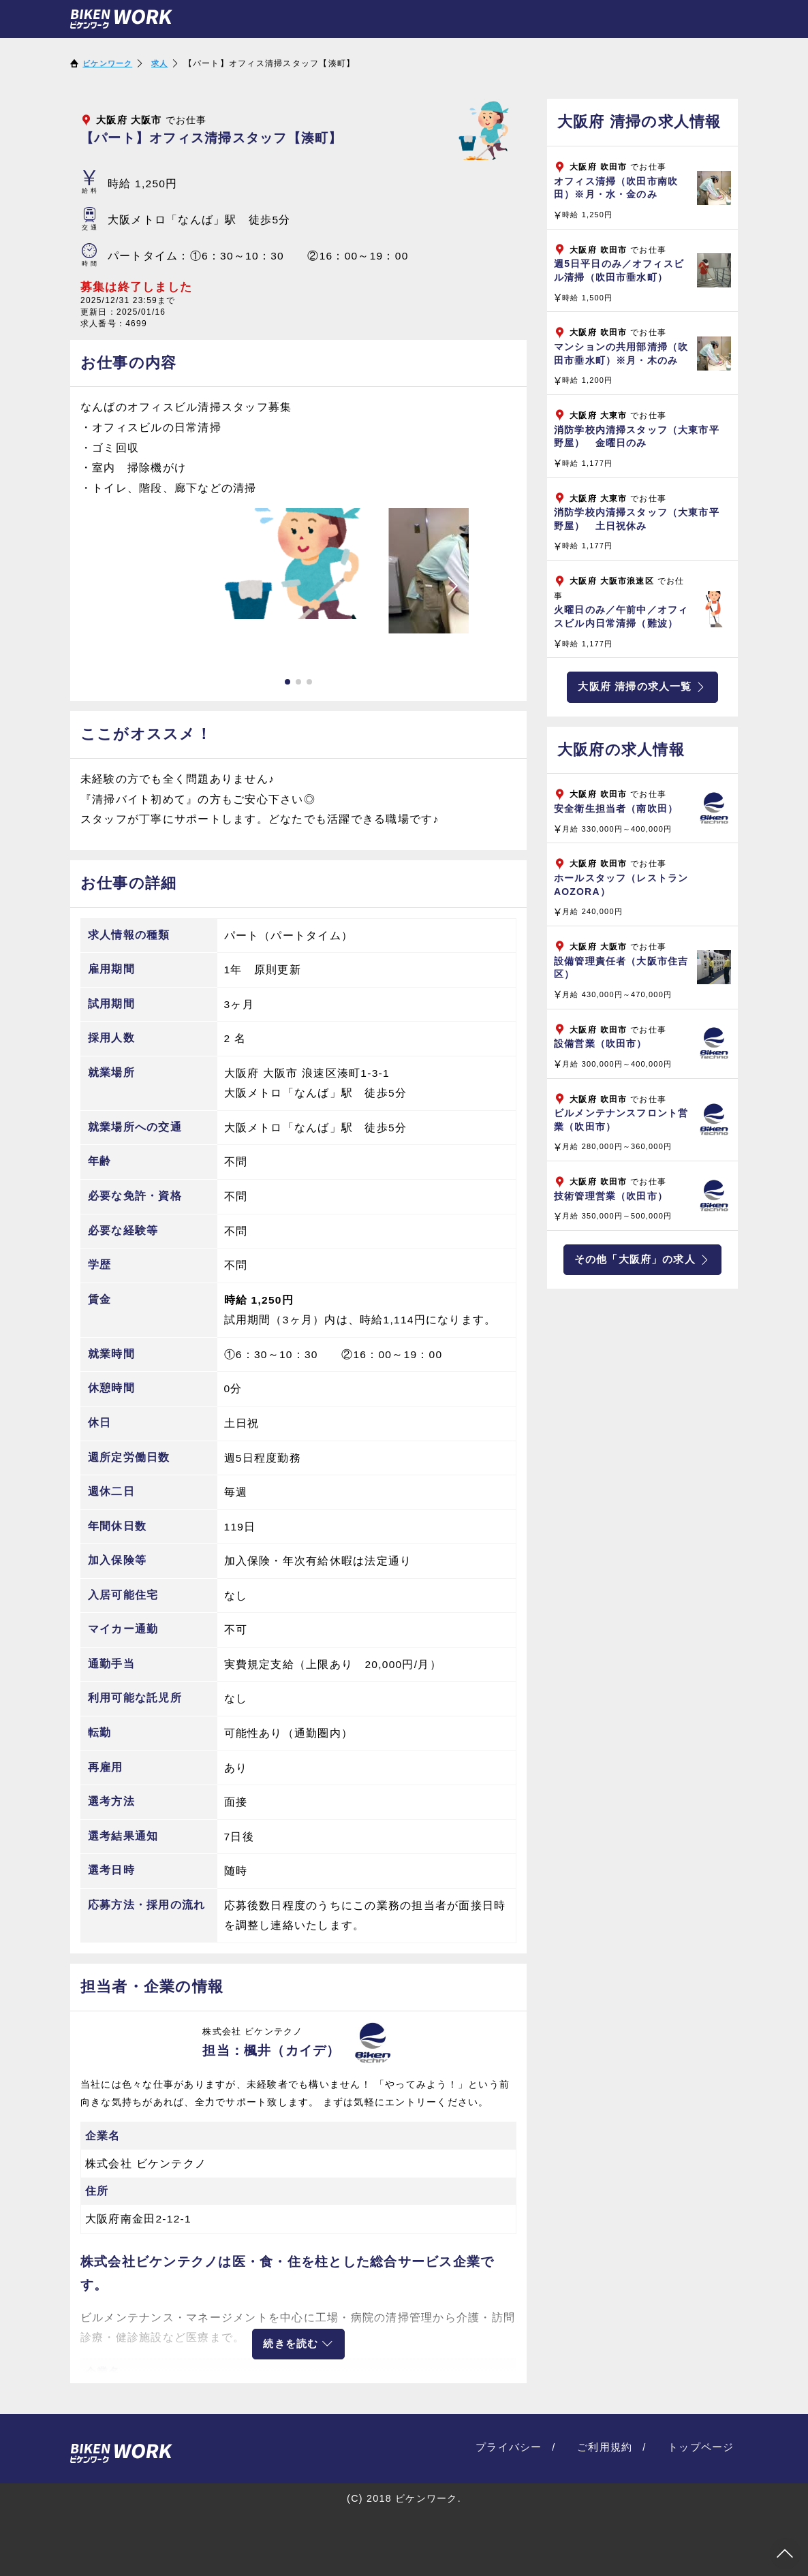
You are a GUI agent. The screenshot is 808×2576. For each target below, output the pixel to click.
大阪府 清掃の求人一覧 (642, 687)
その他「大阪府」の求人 (642, 1261)
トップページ (703, 2443)
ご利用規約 (609, 2443)
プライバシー (517, 2443)
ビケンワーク (109, 63)
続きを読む (298, 2343)
